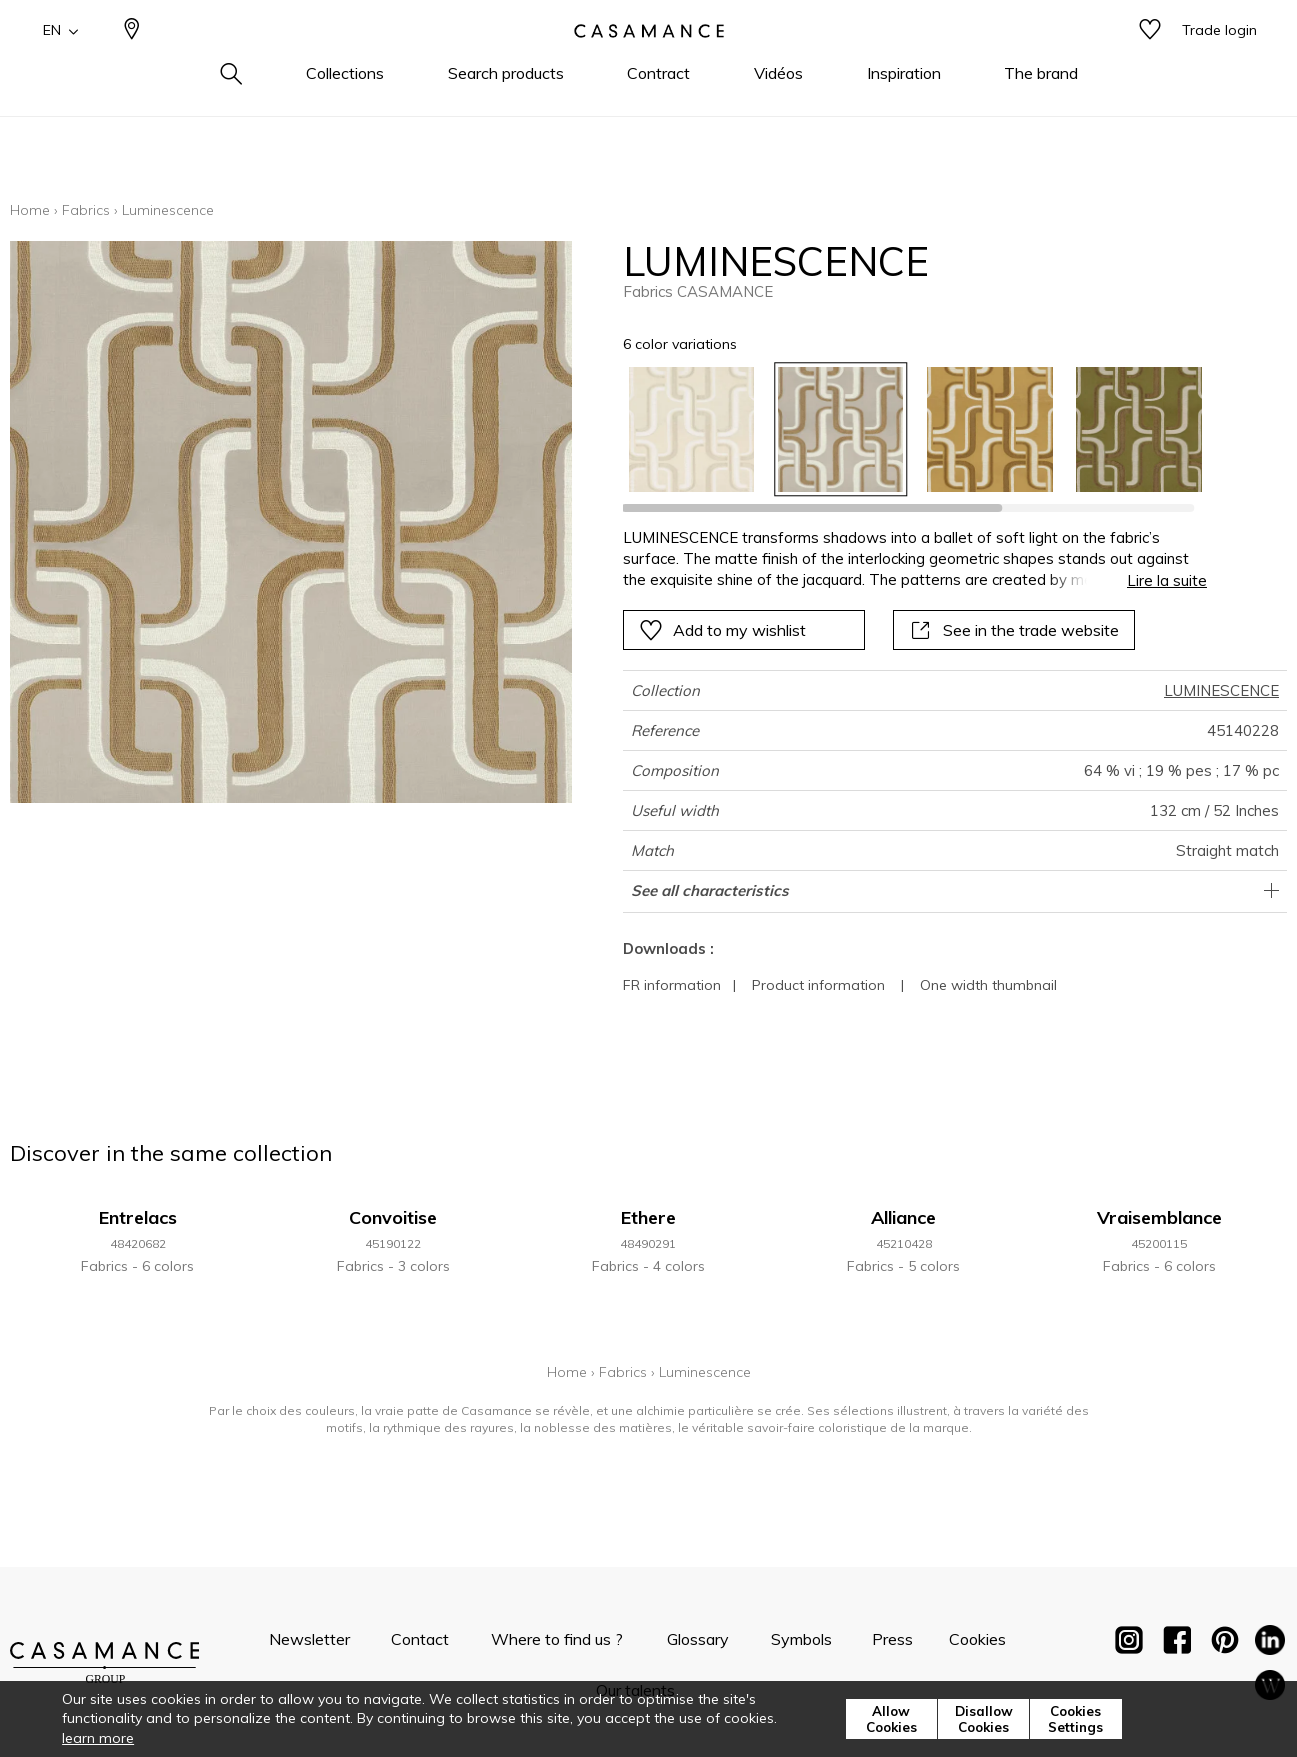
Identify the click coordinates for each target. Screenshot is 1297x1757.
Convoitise (393, 1217)
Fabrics (86, 210)
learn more (98, 1738)
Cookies (977, 1639)
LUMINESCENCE (1221, 690)
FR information (672, 985)
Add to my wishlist (722, 630)
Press (892, 1639)
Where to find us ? (557, 1639)
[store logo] (649, 63)
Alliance (903, 1217)
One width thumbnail (988, 985)
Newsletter (309, 1639)
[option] (691, 429)
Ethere (648, 1217)
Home (30, 210)
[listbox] (903, 429)
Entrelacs (138, 1217)
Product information (818, 985)
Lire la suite (1167, 580)
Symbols (801, 1639)
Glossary (698, 1639)
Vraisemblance (1159, 1217)
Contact (420, 1639)
